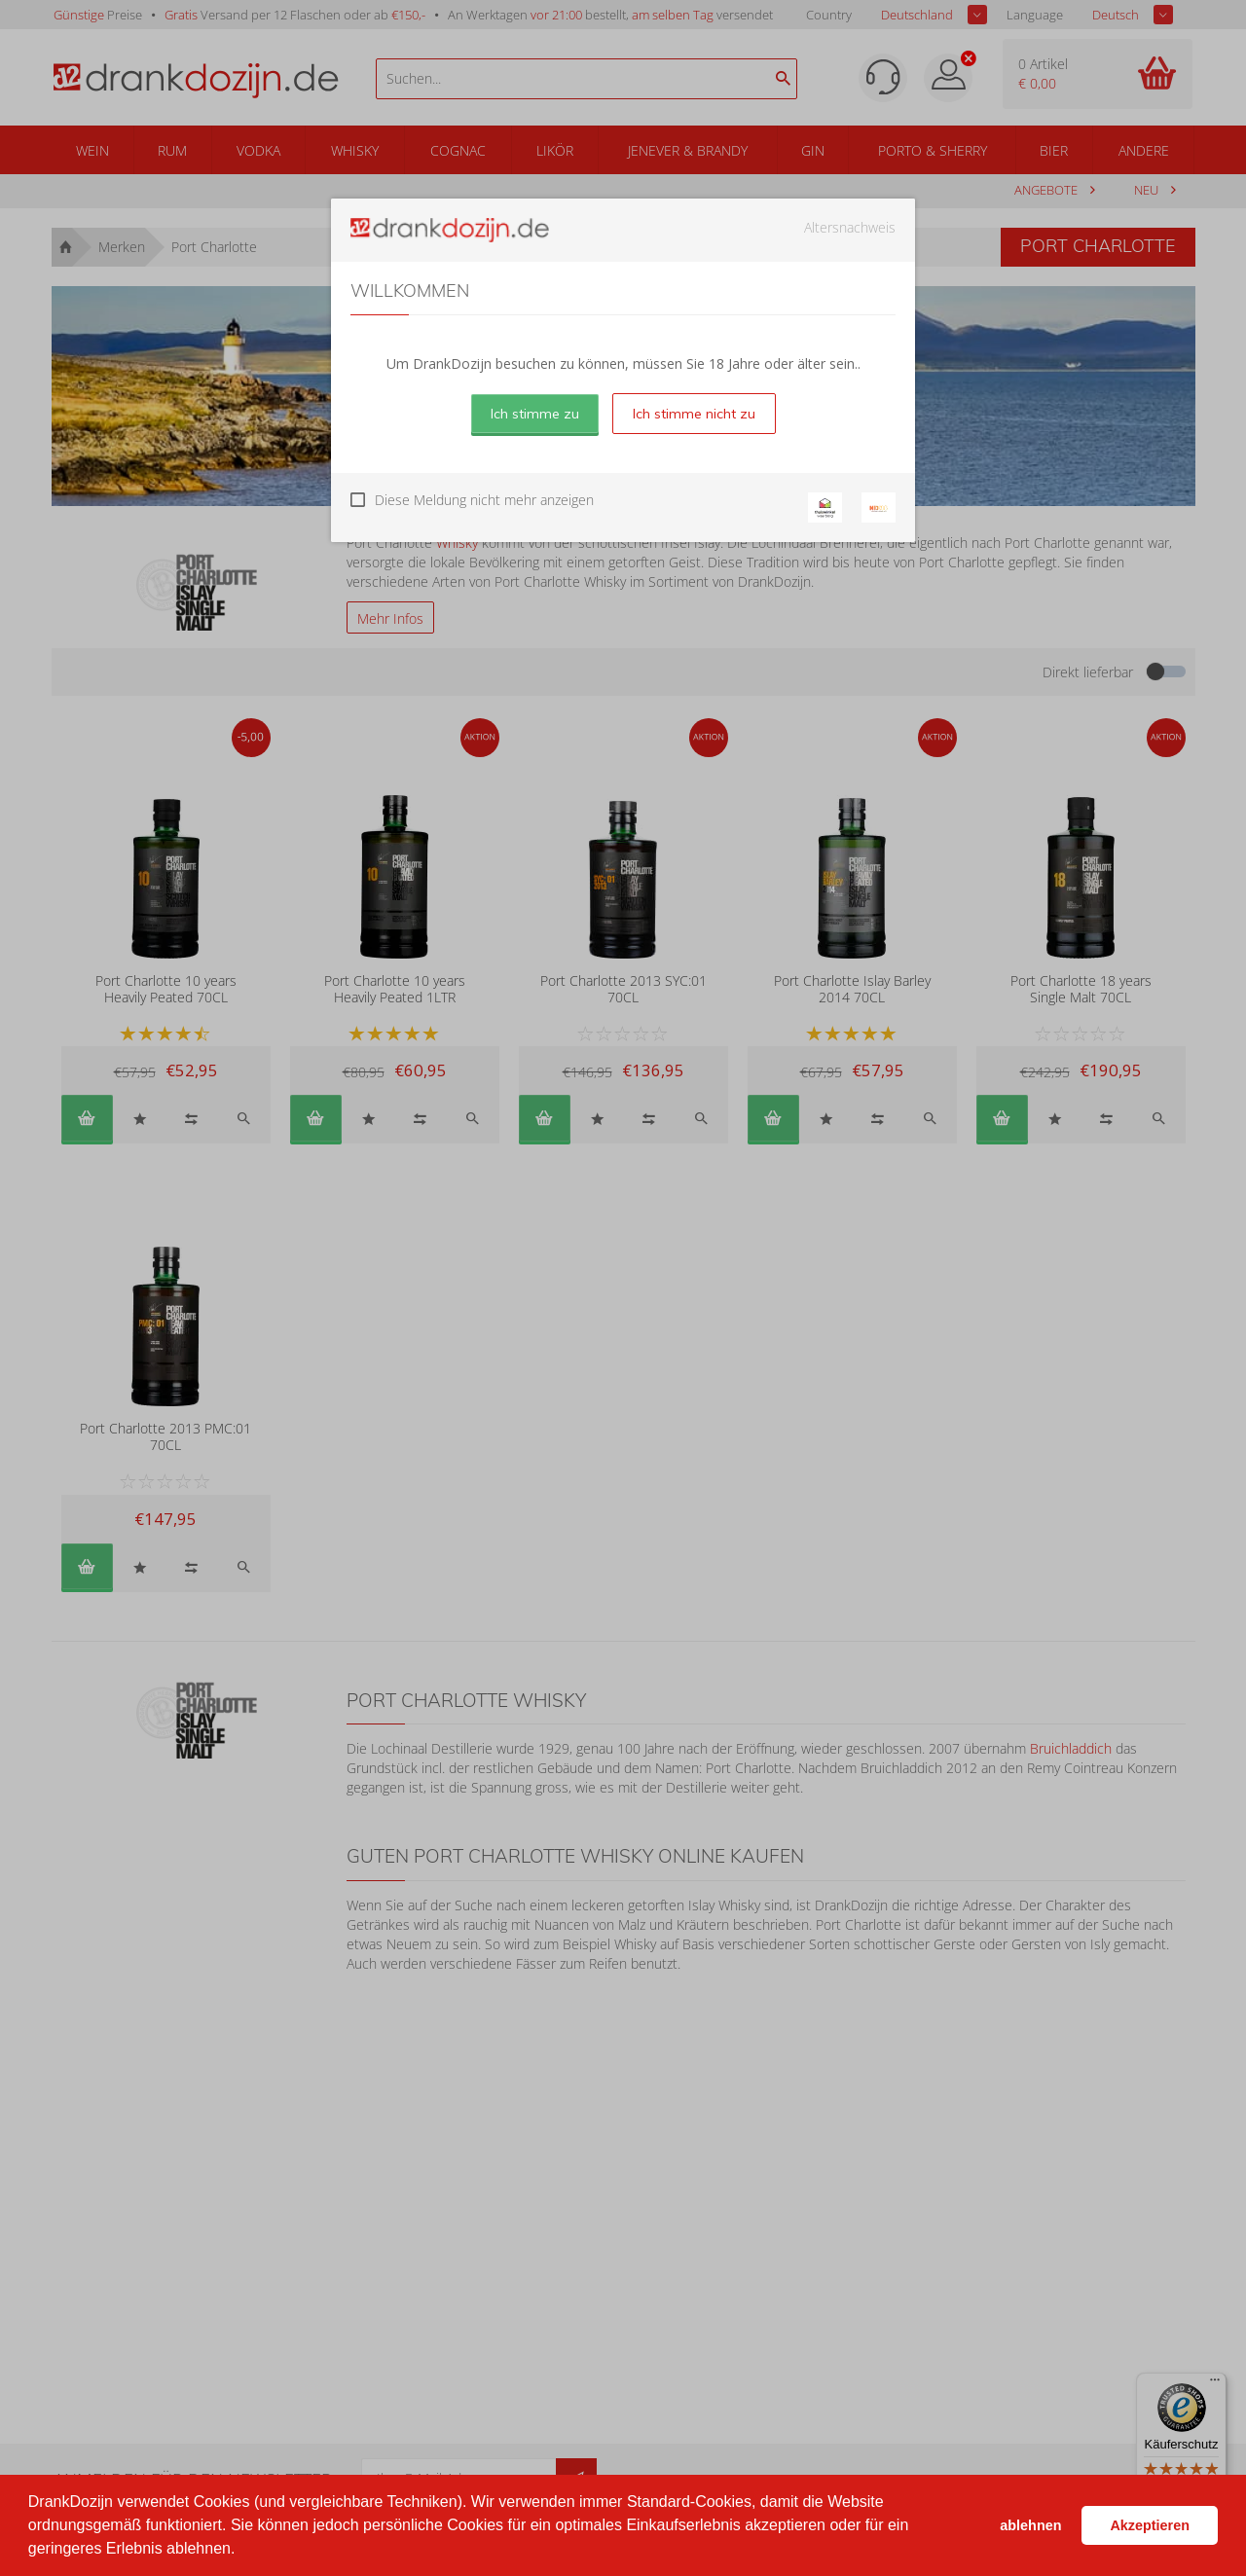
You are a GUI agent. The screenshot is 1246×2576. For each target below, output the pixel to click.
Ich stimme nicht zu (694, 413)
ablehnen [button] (1030, 2525)
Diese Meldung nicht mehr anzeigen (484, 499)
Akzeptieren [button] (1150, 2525)
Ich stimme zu (535, 413)
